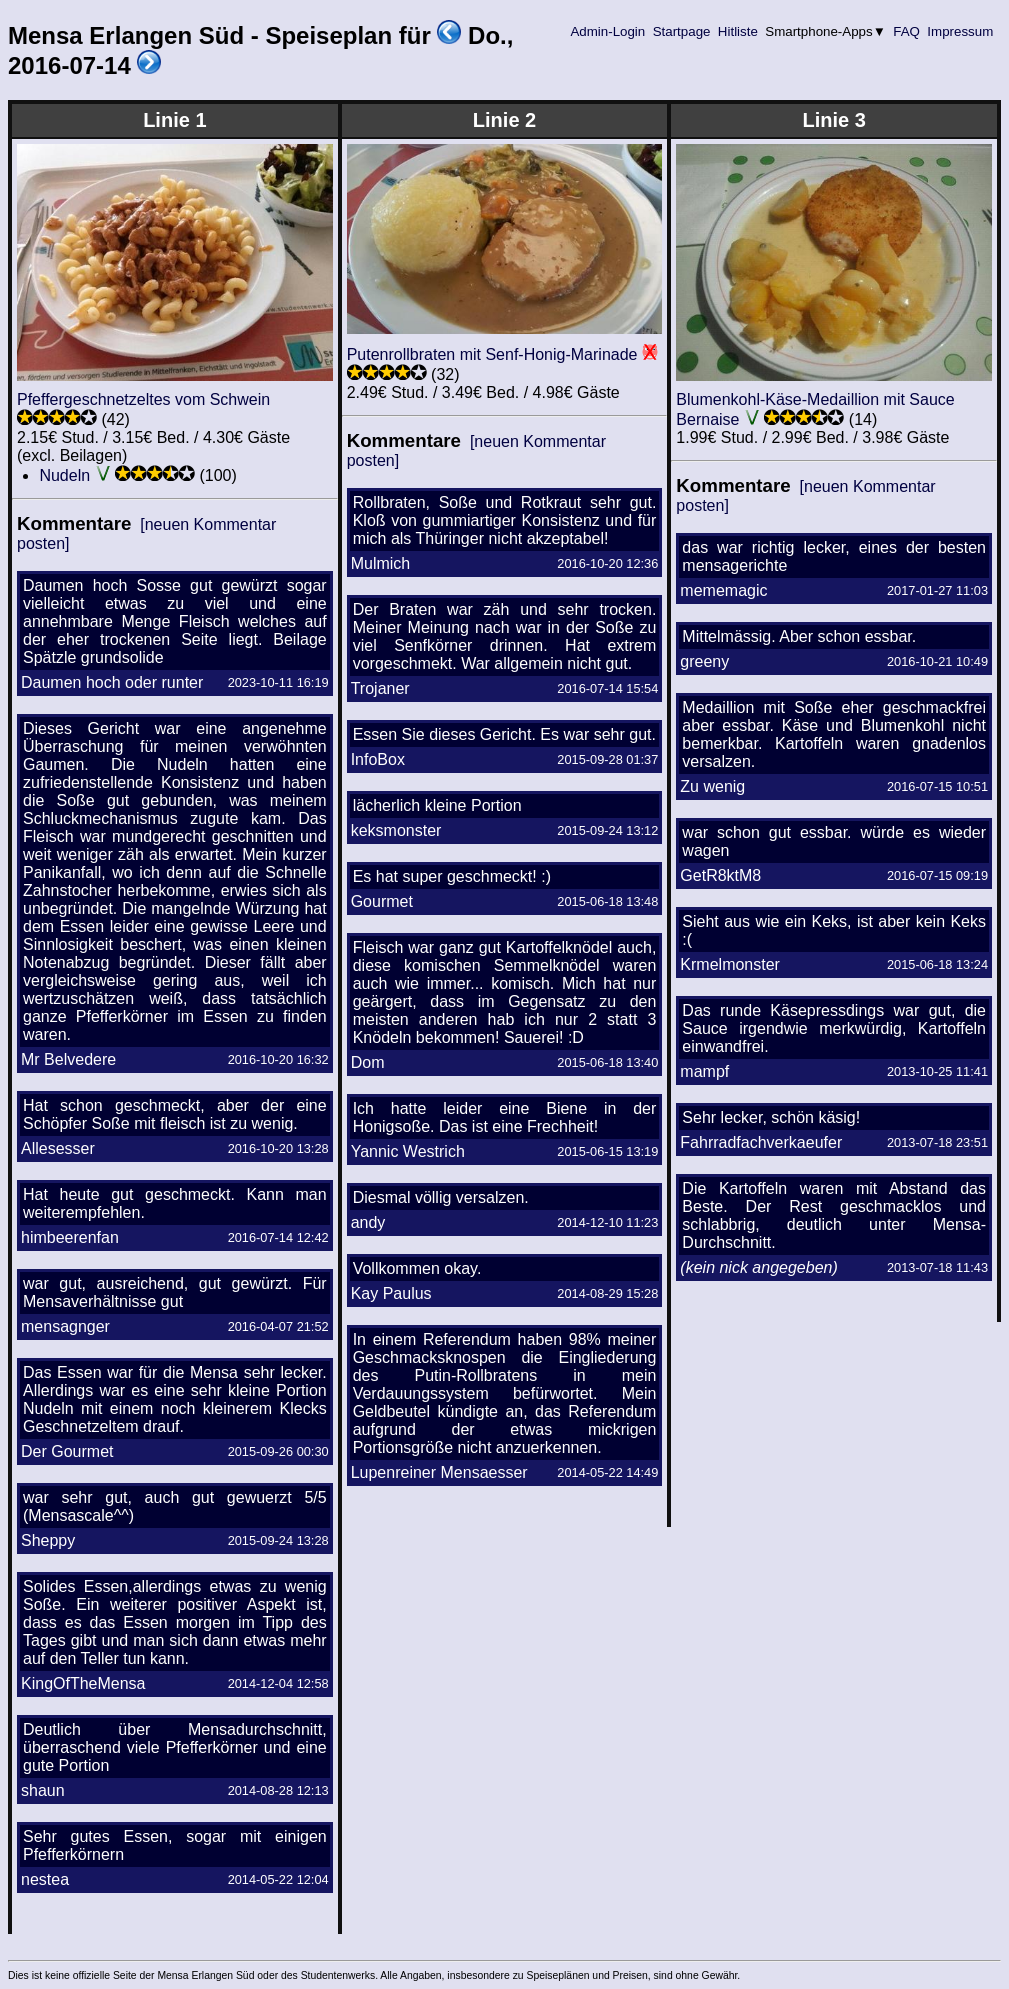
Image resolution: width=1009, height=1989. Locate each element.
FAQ (907, 31)
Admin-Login (608, 31)
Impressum (960, 31)
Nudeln (64, 475)
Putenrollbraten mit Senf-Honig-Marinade (492, 354)
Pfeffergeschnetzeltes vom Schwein (143, 399)
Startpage (681, 31)
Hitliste (737, 31)
